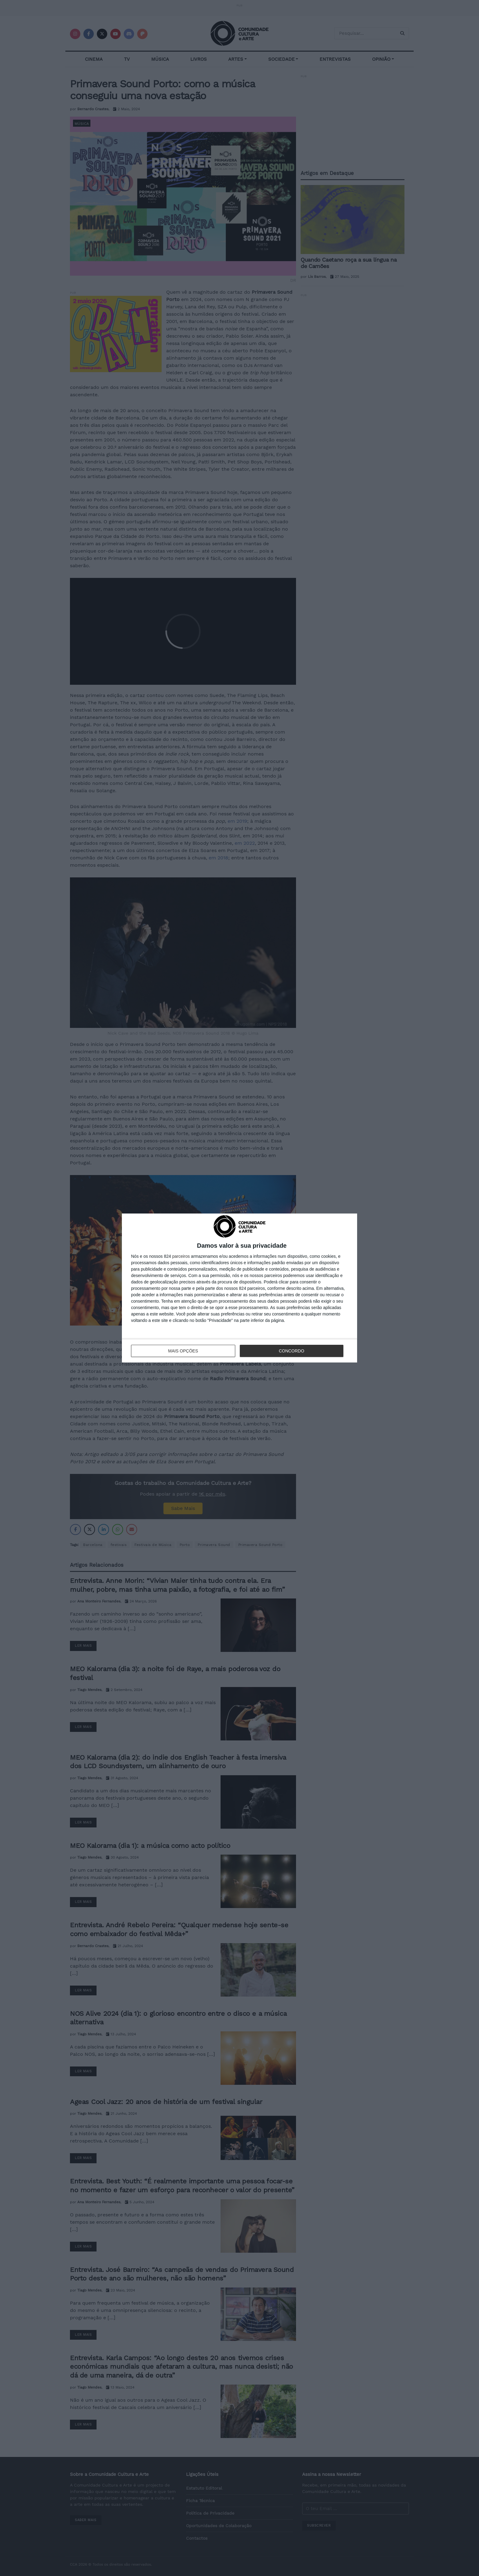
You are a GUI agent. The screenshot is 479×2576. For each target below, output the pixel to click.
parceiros (181, 1256)
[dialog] (239, 1288)
